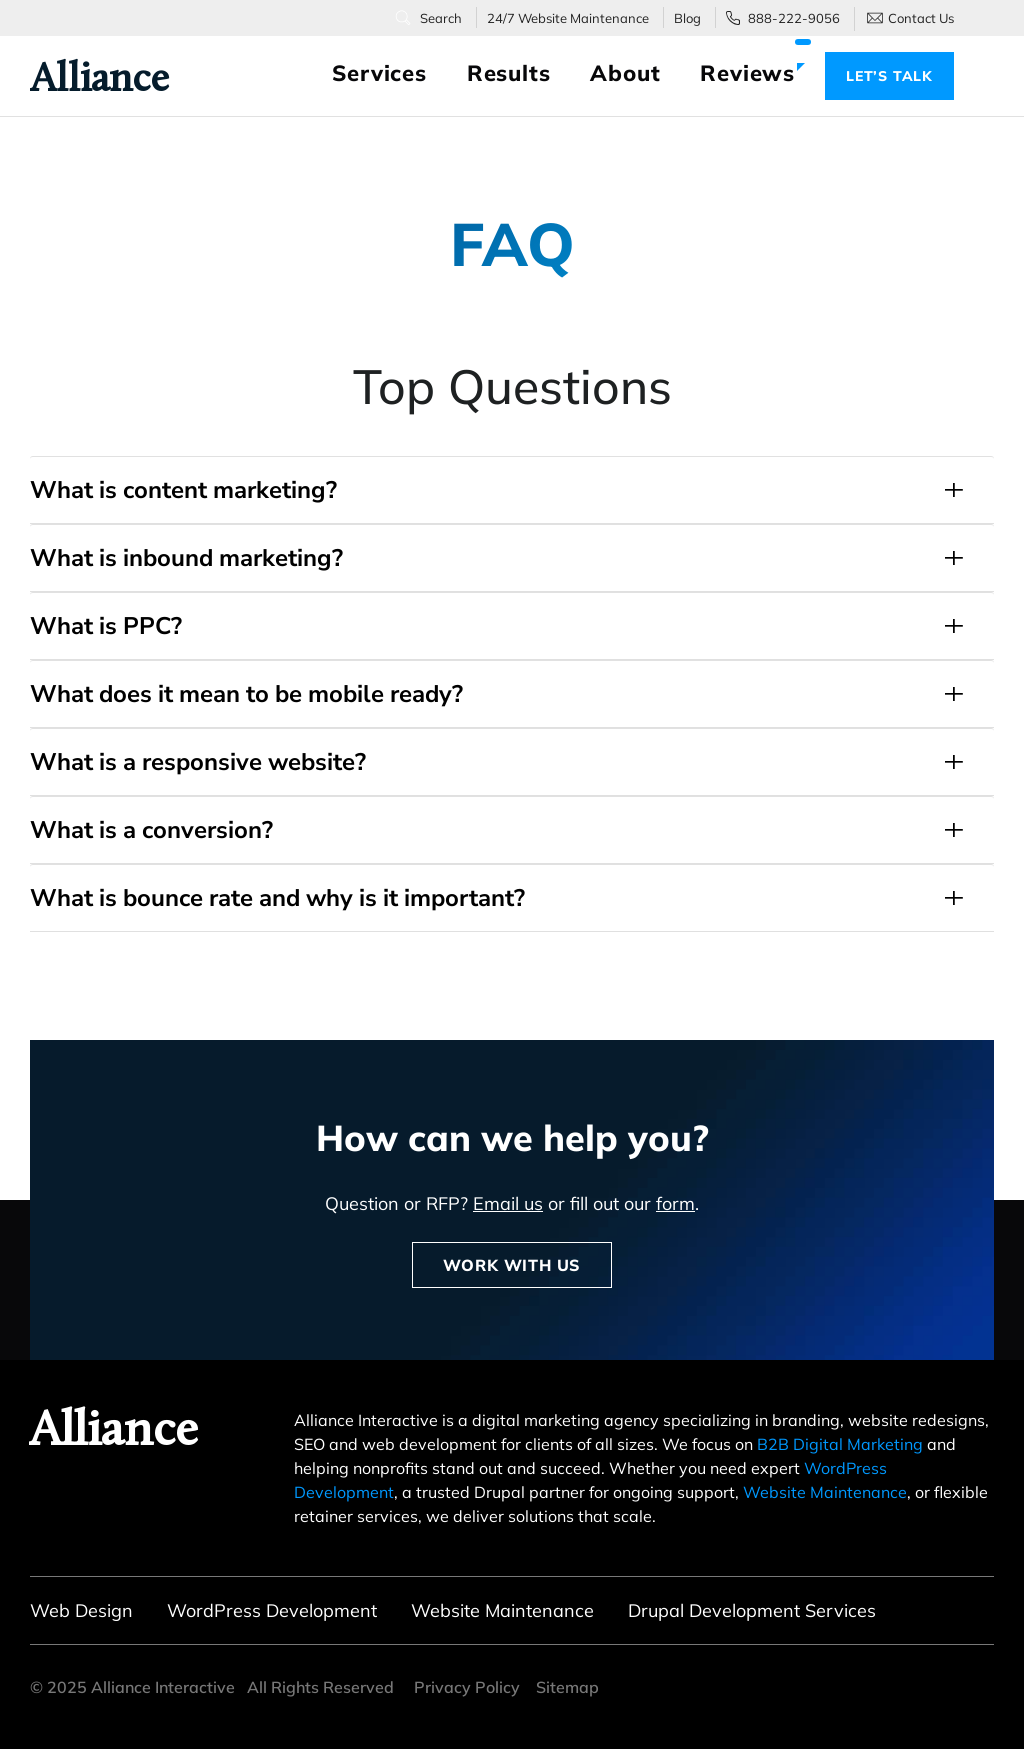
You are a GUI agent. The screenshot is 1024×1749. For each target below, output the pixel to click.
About (625, 72)
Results (509, 72)
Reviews (747, 72)
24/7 (568, 18)
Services (379, 72)
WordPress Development (272, 1610)
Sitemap (567, 1687)
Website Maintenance (825, 1492)
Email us (508, 1203)
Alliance (88, 77)
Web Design (81, 1610)
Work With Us (512, 1265)
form (675, 1203)
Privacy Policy (467, 1687)
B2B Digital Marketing (840, 1444)
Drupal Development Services (752, 1610)
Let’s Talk (889, 76)
